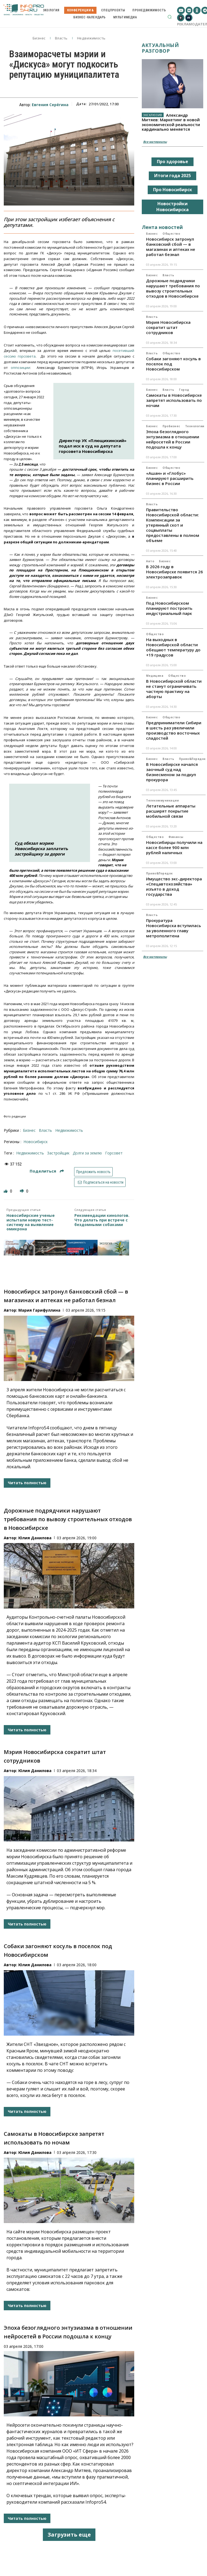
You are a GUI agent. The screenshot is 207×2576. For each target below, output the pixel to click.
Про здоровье (172, 161)
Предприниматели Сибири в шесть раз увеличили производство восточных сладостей (173, 730)
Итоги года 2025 (172, 176)
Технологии (194, 426)
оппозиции (20, 367)
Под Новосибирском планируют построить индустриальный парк (169, 608)
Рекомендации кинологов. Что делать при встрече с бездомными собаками (101, 1220)
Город (184, 389)
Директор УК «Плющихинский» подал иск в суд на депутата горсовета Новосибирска (92, 446)
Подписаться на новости (99, 1182)
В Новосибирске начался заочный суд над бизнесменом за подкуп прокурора (172, 772)
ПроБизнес (171, 426)
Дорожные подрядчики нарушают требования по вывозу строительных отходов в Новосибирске (68, 1519)
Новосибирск (35, 1141)
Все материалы (155, 142)
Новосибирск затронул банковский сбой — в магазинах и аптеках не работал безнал (170, 246)
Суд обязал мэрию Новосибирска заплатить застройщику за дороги (41, 848)
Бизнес (39, 38)
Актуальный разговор (160, 48)
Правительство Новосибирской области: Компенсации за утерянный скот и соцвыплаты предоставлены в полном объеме (172, 525)
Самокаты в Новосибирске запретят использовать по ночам (174, 400)
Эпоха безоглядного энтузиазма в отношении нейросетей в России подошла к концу (172, 439)
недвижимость (30, 1153)
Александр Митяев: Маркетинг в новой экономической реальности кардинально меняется (171, 122)
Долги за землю (87, 1153)
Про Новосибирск (172, 190)
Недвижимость (91, 38)
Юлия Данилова (34, 1537)
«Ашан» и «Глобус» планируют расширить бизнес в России (170, 478)
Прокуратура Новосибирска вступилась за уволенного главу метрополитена (173, 928)
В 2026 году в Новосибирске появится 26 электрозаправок (174, 572)
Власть (61, 38)
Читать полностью (27, 1482)
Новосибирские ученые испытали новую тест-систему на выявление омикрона (30, 1223)
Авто (150, 561)
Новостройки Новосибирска (172, 207)
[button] (169, 17)
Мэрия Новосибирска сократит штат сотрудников (168, 327)
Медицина (154, 675)
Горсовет (114, 1153)
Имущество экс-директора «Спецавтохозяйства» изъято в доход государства (174, 886)
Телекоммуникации (162, 800)
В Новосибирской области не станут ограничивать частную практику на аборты (174, 688)
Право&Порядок (192, 758)
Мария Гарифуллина (39, 1310)
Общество (171, 233)
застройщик (58, 1153)
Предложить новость (93, 1172)
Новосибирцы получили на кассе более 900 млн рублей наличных (174, 847)
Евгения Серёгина (50, 104)
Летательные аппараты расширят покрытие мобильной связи (170, 811)
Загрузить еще (69, 2534)
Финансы (176, 837)
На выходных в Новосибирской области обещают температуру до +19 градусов (173, 647)
